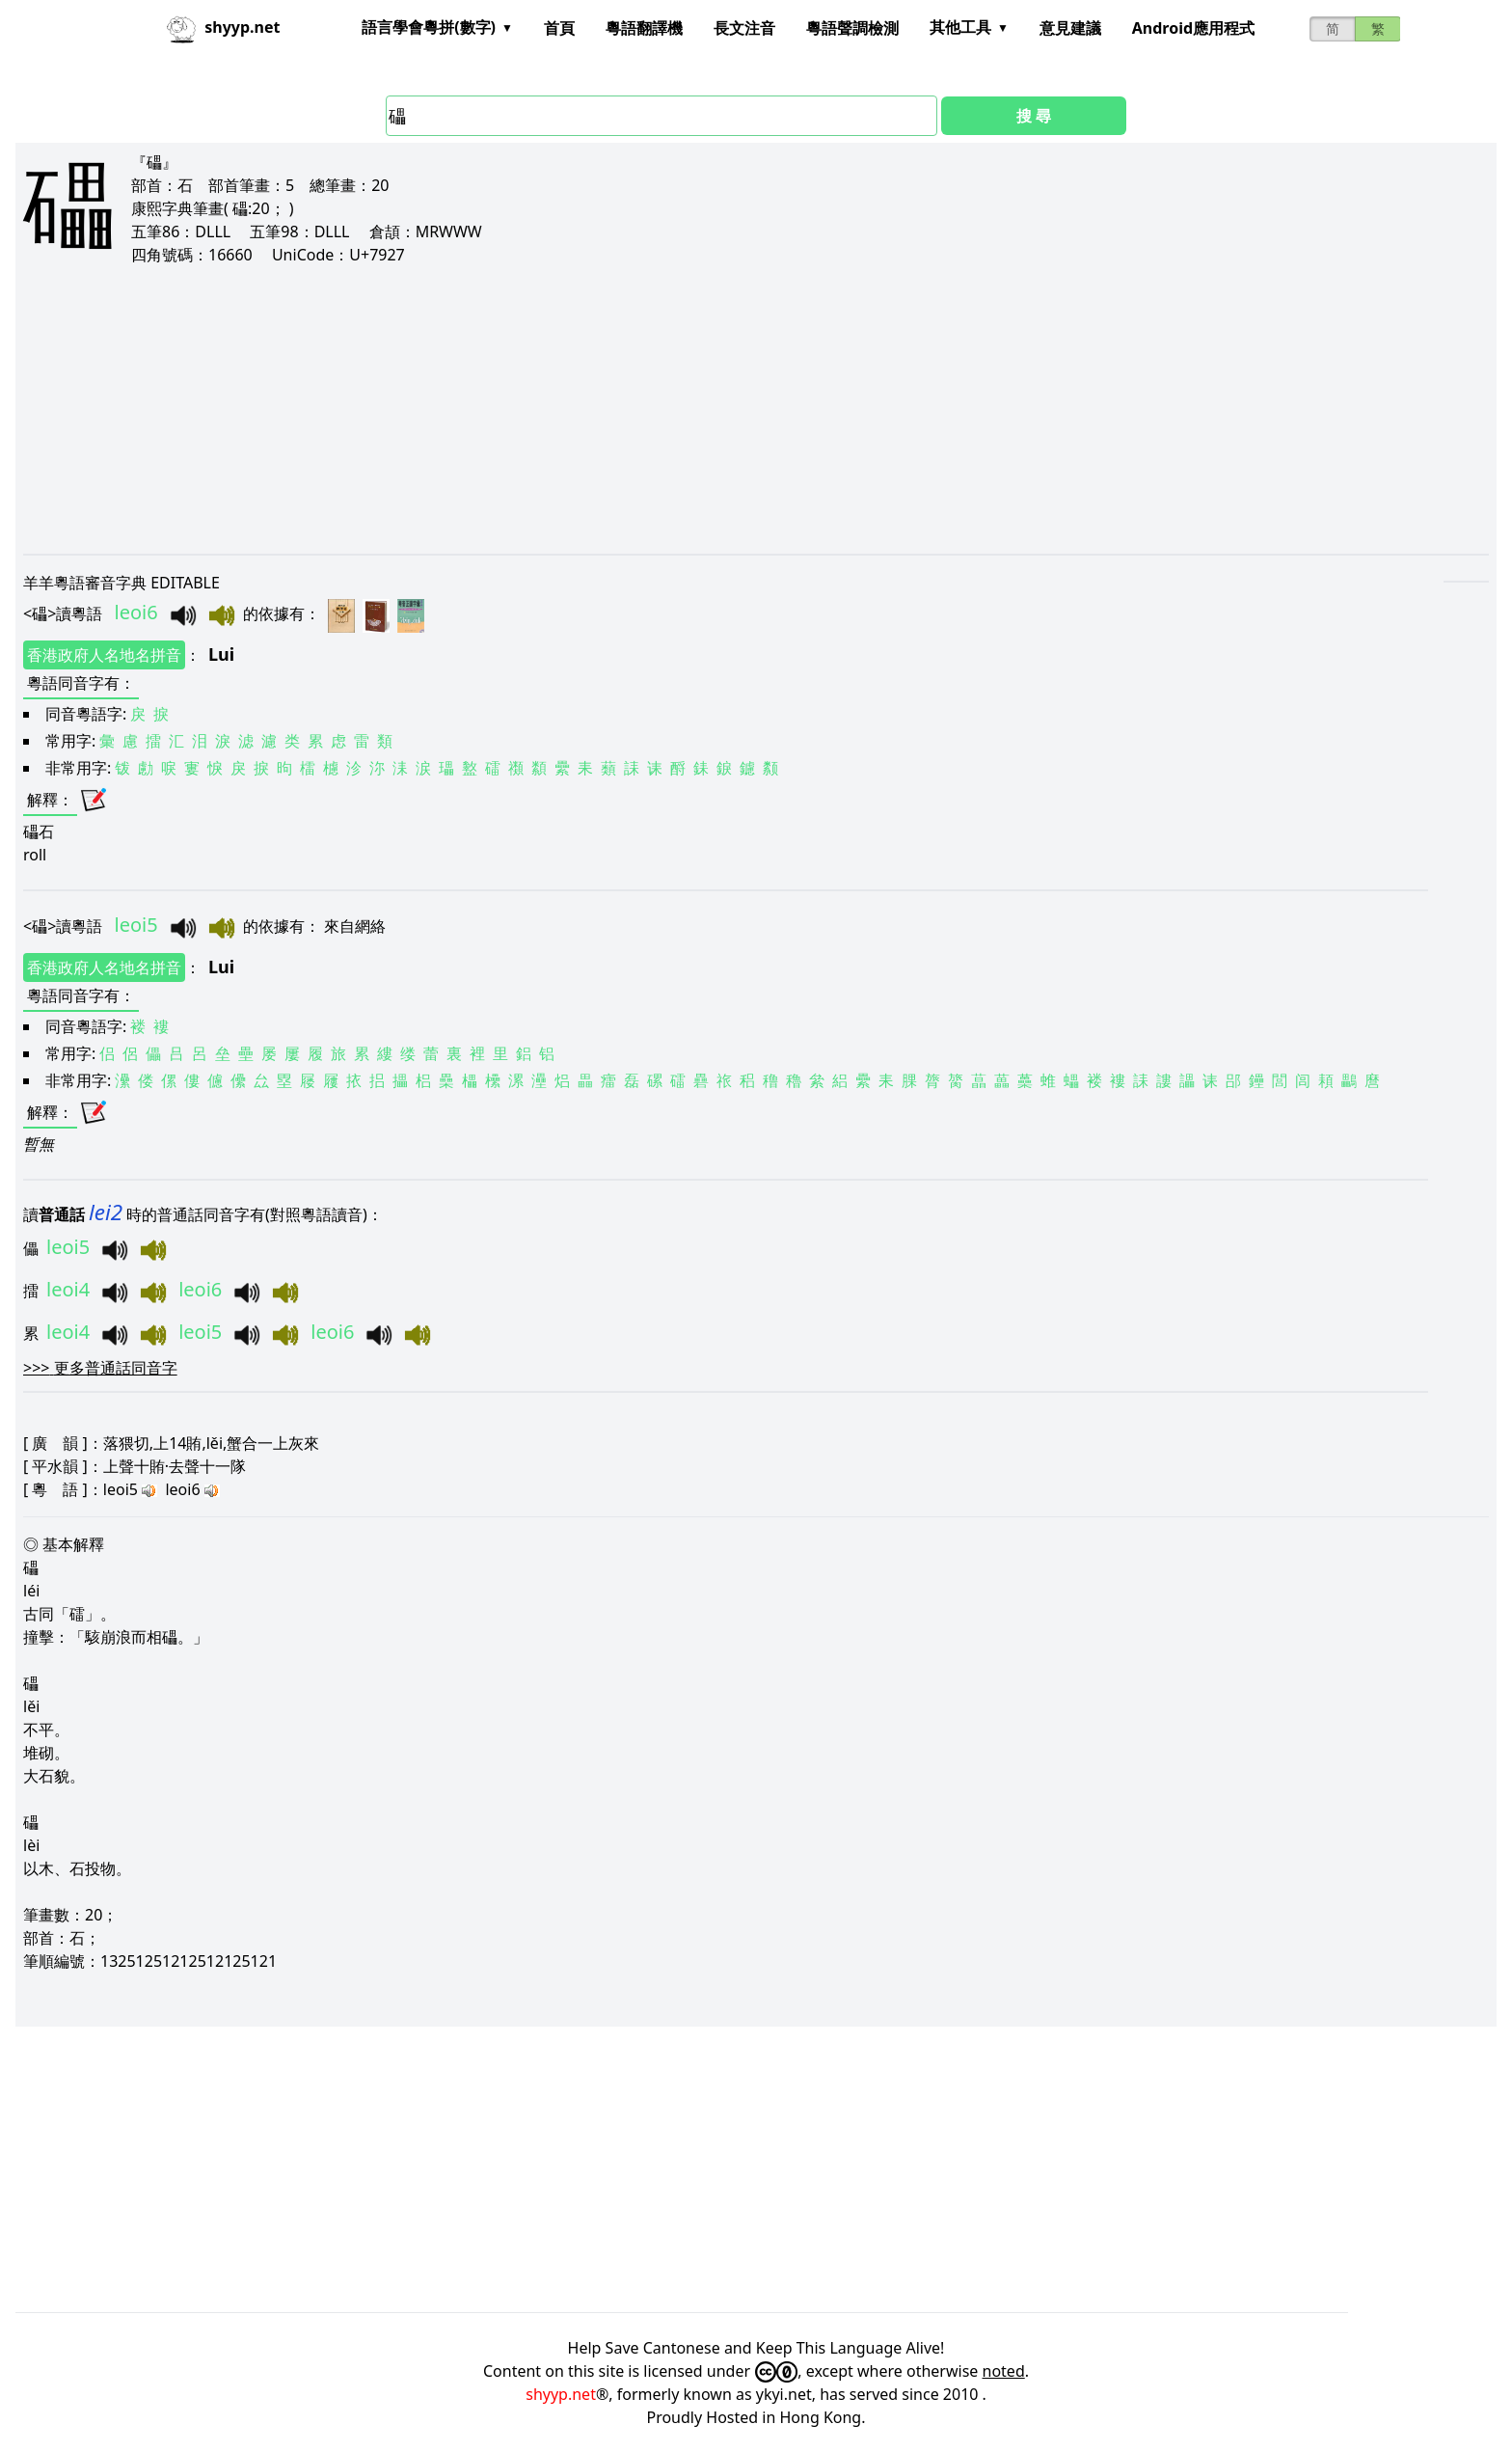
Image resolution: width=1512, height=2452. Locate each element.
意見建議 (1070, 28)
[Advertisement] (601, 409)
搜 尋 (1033, 115)
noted (1004, 2371)
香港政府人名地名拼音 (104, 655)
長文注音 (744, 28)
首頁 (559, 28)
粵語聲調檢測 (852, 28)
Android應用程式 (1193, 28)
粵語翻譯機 (644, 28)
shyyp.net (561, 2394)
